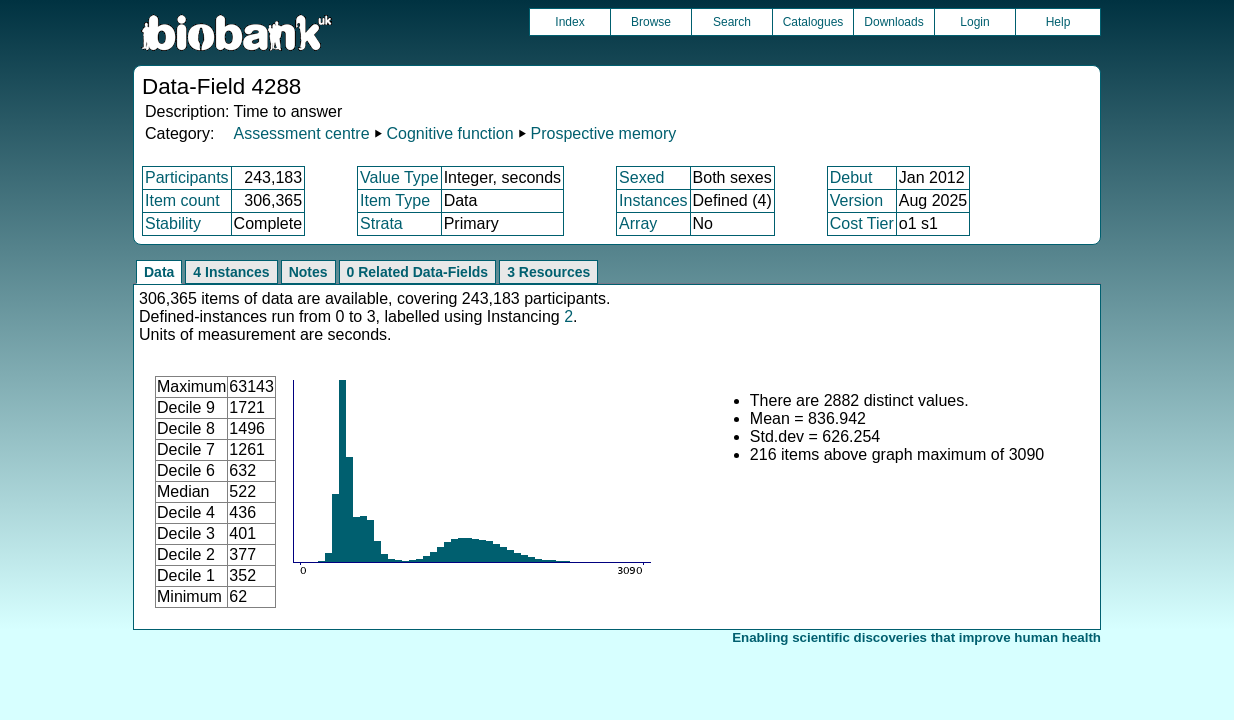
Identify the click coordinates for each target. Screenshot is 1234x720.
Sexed (641, 177)
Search (732, 22)
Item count (182, 200)
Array (638, 223)
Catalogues (813, 22)
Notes (308, 272)
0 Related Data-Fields (418, 272)
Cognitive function (449, 133)
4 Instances (231, 272)
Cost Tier (862, 223)
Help (1058, 22)
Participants (187, 177)
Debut (851, 177)
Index (569, 22)
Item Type (395, 200)
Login (974, 22)
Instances (653, 200)
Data (159, 272)
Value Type (399, 177)
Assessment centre (301, 133)
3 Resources (548, 272)
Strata (381, 223)
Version (856, 200)
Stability (173, 223)
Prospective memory (604, 133)
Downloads (893, 22)
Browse (651, 22)
